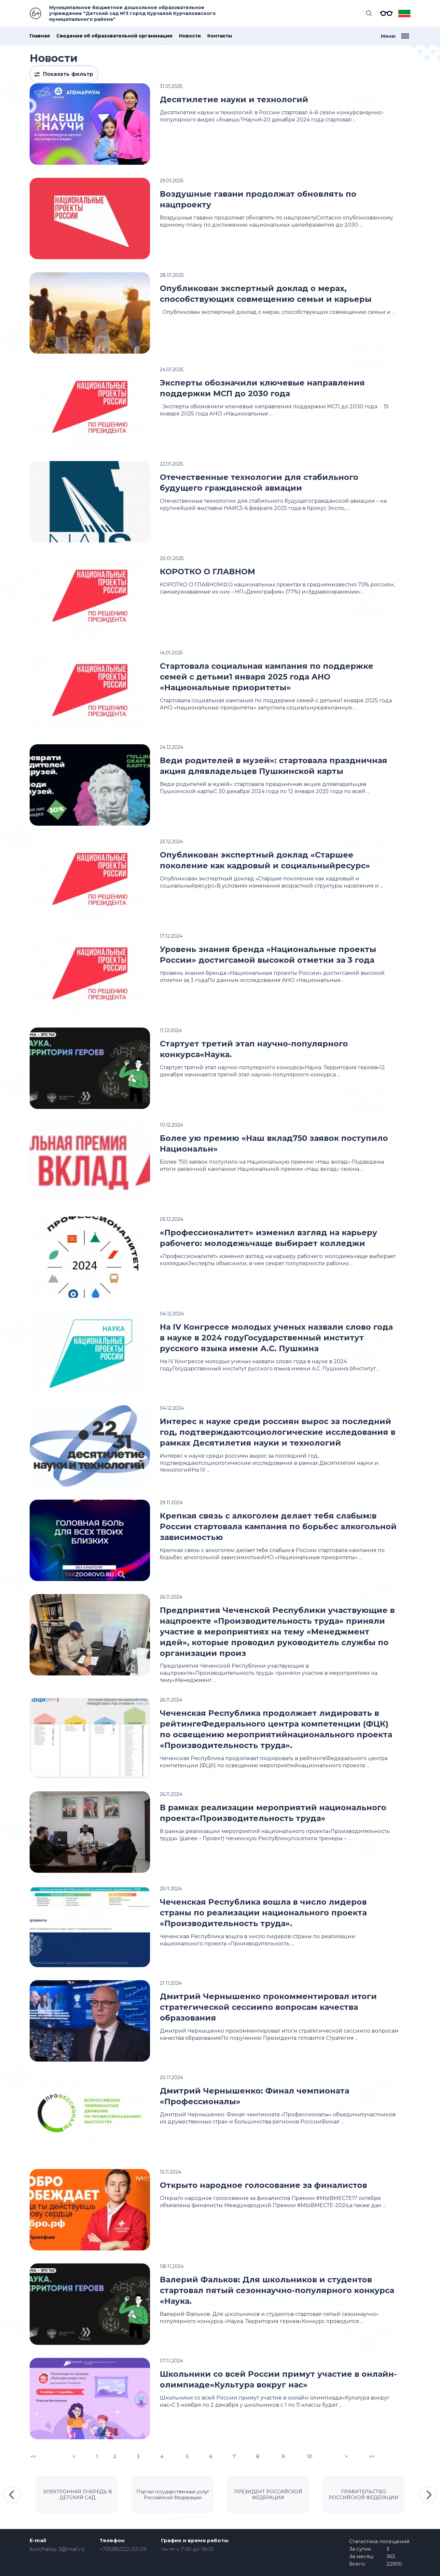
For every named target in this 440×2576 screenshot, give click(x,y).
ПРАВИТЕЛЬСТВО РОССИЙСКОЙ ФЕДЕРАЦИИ (363, 2494)
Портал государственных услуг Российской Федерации (172, 2494)
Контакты (219, 36)
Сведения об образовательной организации (114, 36)
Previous (12, 2494)
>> (372, 2456)
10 (309, 2456)
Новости (190, 36)
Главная (40, 36)
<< (33, 2456)
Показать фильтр (68, 74)
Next (427, 2494)
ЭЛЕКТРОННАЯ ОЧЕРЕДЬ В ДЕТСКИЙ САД (77, 2494)
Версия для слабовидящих (385, 13)
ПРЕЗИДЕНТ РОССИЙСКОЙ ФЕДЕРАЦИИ (268, 2494)
